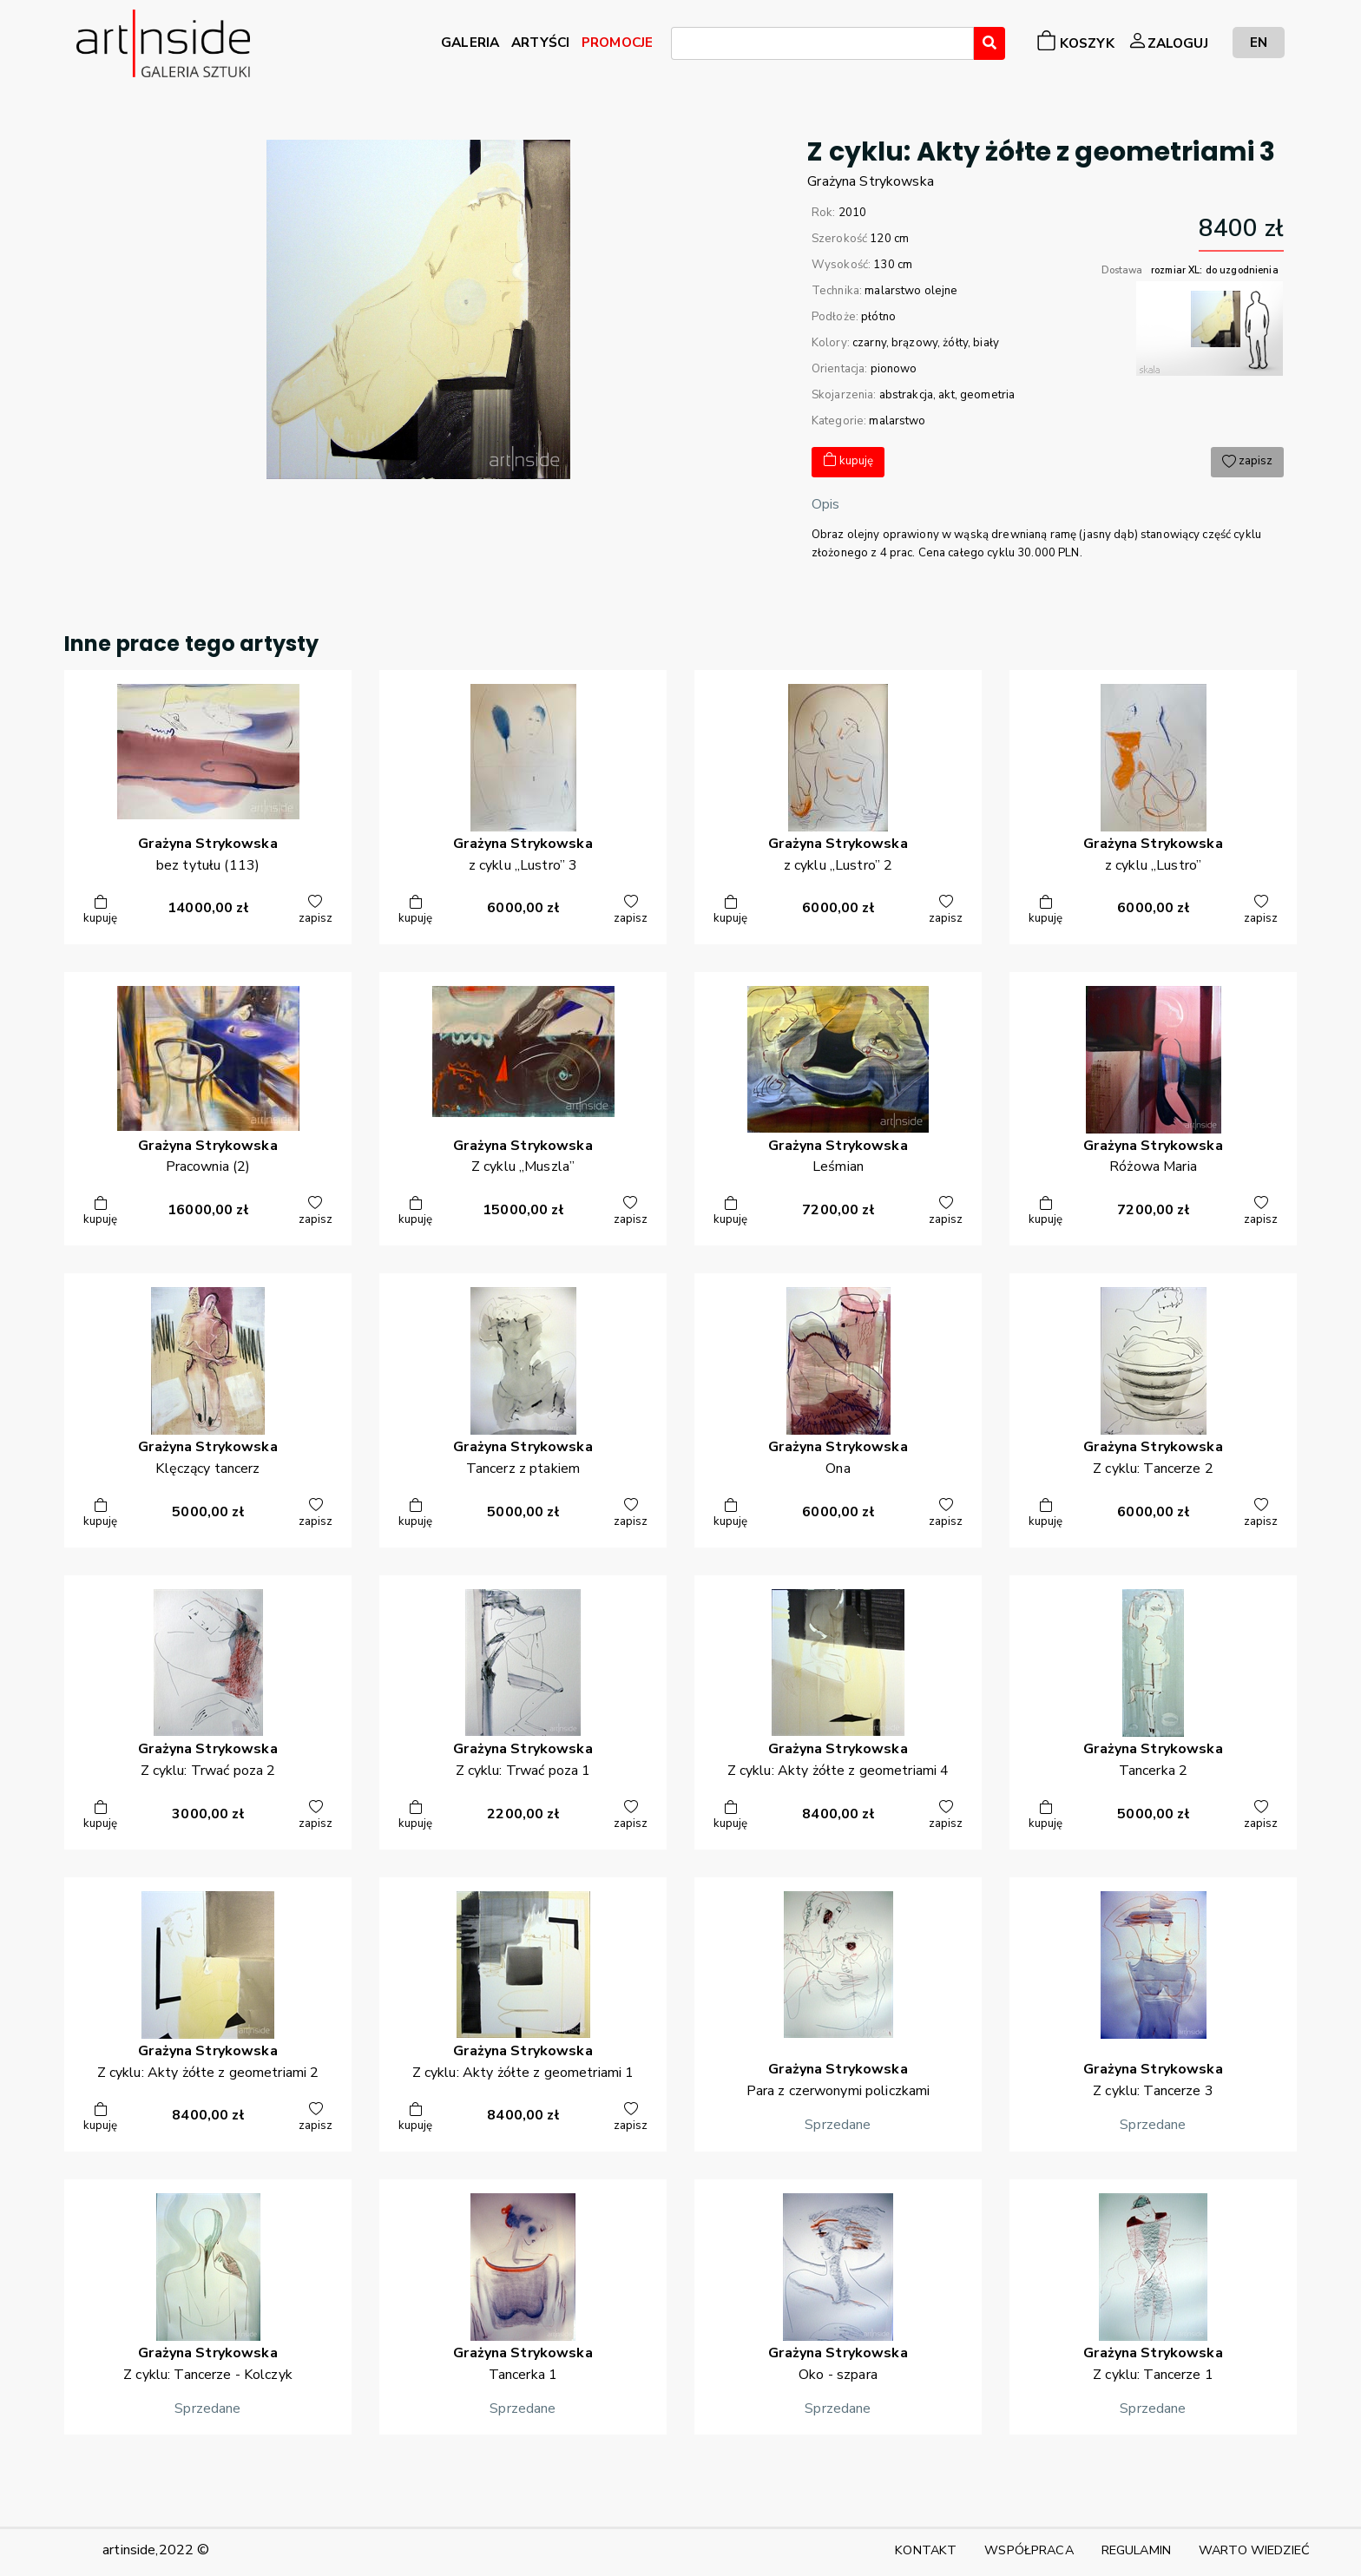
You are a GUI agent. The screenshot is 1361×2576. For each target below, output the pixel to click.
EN (1258, 42)
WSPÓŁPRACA (1028, 2550)
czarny (869, 343)
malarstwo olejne (911, 291)
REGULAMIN (1136, 2550)
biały (986, 343)
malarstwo (897, 421)
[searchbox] (681, 46)
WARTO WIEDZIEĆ (1254, 2550)
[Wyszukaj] (989, 43)
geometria (987, 395)
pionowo (894, 369)
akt (946, 395)
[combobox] (822, 43)
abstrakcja (906, 395)
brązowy (914, 343)
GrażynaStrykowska (870, 181)
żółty (955, 343)
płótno (878, 317)
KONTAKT (926, 2550)
